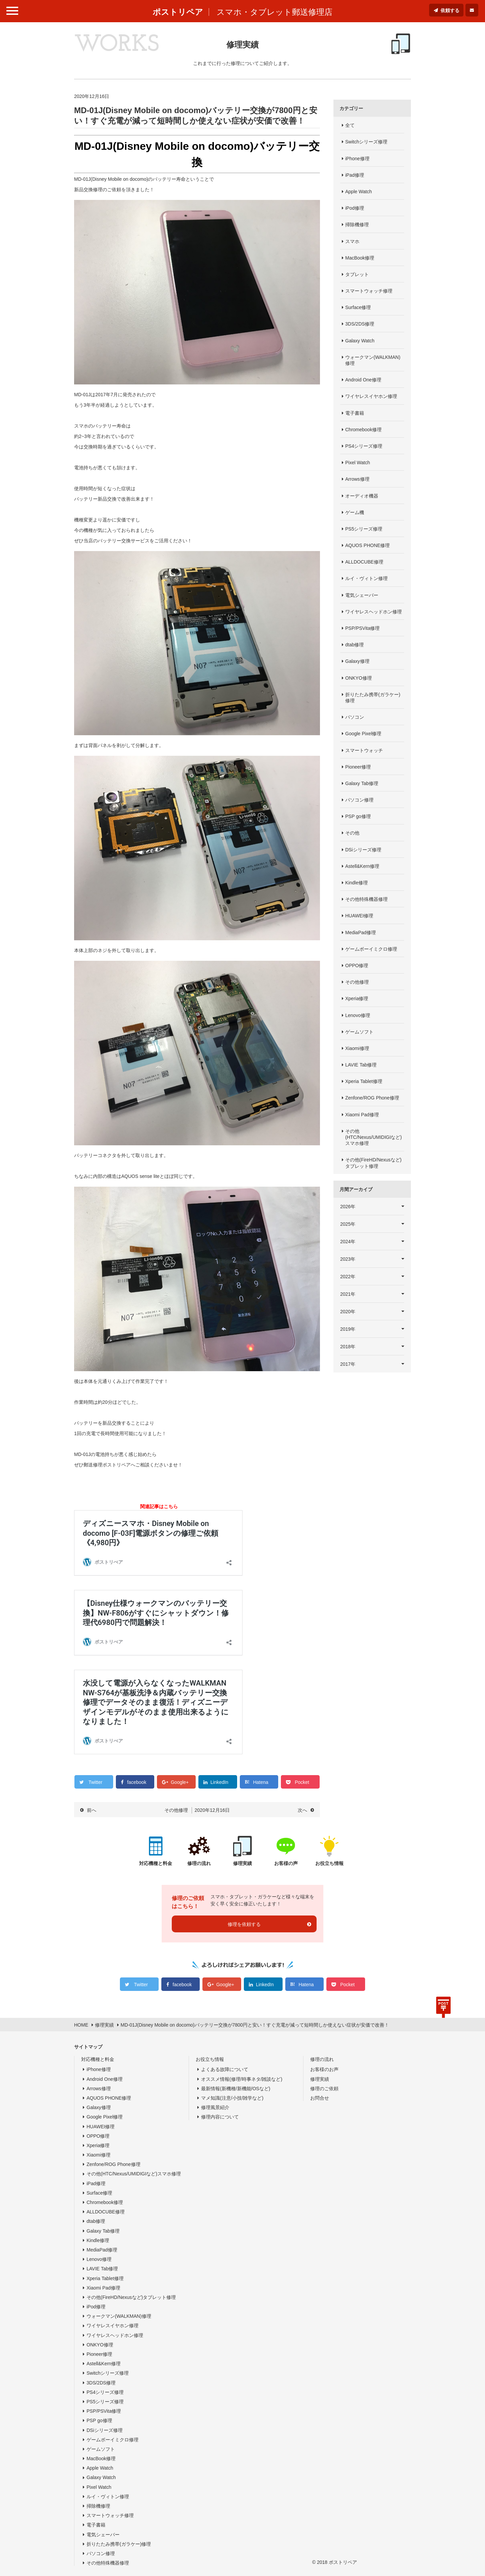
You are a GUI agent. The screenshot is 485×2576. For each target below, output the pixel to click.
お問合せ (319, 2098)
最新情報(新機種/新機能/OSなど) (235, 2088)
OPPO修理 (356, 965)
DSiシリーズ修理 (363, 849)
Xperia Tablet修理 (363, 1081)
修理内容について (220, 2116)
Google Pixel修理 (363, 733)
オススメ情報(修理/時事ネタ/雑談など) (241, 2079)
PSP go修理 (358, 816)
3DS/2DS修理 (359, 323)
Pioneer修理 (358, 767)
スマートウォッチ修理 (368, 291)
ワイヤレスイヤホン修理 (371, 396)
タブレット (357, 274)
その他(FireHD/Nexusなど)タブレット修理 (373, 1162)
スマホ (352, 241)
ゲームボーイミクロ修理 (371, 949)
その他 (352, 833)
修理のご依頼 (324, 2088)
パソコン (354, 717)
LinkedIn (219, 1782)
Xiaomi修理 (357, 1048)
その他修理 (357, 982)
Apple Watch (358, 191)
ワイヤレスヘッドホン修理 (373, 611)
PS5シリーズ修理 (363, 529)
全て (350, 125)
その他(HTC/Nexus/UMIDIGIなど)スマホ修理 (373, 1137)
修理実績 (319, 2079)
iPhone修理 (357, 158)
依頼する (450, 10)
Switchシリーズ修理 (366, 141)
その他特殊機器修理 (366, 899)
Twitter (95, 1782)
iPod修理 (354, 208)
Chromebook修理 (363, 429)
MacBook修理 (359, 258)
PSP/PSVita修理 (362, 628)
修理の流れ (322, 2059)
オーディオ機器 (361, 496)
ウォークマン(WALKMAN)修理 (372, 360)
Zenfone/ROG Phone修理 (372, 1097)
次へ (302, 1810)
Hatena (260, 1782)
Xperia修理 (356, 998)
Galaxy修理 (357, 661)
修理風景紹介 (215, 2107)
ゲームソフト (359, 1031)
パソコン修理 (359, 800)
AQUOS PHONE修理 (367, 545)
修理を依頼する (244, 1924)
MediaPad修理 (360, 932)
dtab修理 (354, 644)
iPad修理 (354, 175)
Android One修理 (363, 379)
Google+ (180, 1782)
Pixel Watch (357, 462)
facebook (137, 1782)
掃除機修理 (357, 224)
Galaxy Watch (360, 340)
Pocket (302, 1782)
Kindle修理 (356, 882)
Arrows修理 (357, 479)
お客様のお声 (324, 2069)
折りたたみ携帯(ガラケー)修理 (372, 697)
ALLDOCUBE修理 (364, 562)
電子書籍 (354, 413)
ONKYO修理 (358, 678)
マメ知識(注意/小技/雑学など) (232, 2098)
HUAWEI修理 (359, 915)
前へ (91, 1810)
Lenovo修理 (357, 1015)
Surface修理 (358, 307)
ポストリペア (178, 11)
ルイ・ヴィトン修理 (366, 578)
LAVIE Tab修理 (361, 1064)
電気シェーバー (361, 595)
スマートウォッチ (364, 750)
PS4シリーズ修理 (363, 446)
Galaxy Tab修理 (361, 783)
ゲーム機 (354, 512)
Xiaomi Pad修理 (362, 1114)
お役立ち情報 (210, 2059)
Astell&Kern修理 (362, 866)
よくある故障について (224, 2069)
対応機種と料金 (97, 2059)
